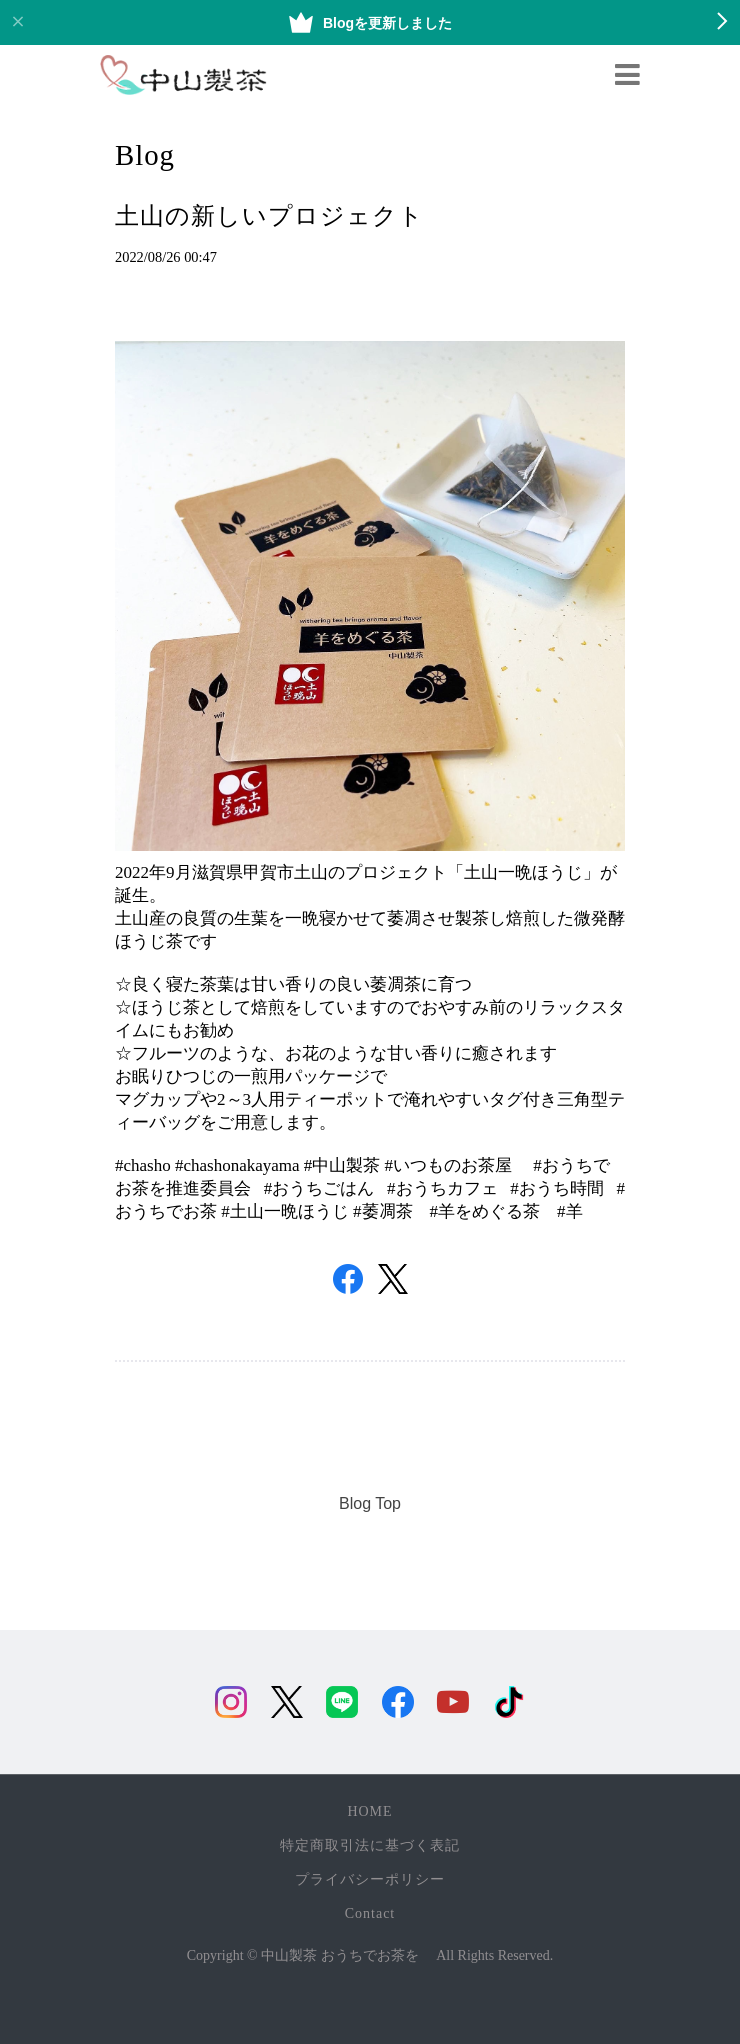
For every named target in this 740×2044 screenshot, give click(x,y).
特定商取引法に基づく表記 (370, 1845)
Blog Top (370, 1503)
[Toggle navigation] (627, 75)
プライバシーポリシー (370, 1879)
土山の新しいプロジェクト (269, 216)
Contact (370, 1913)
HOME (369, 1811)
